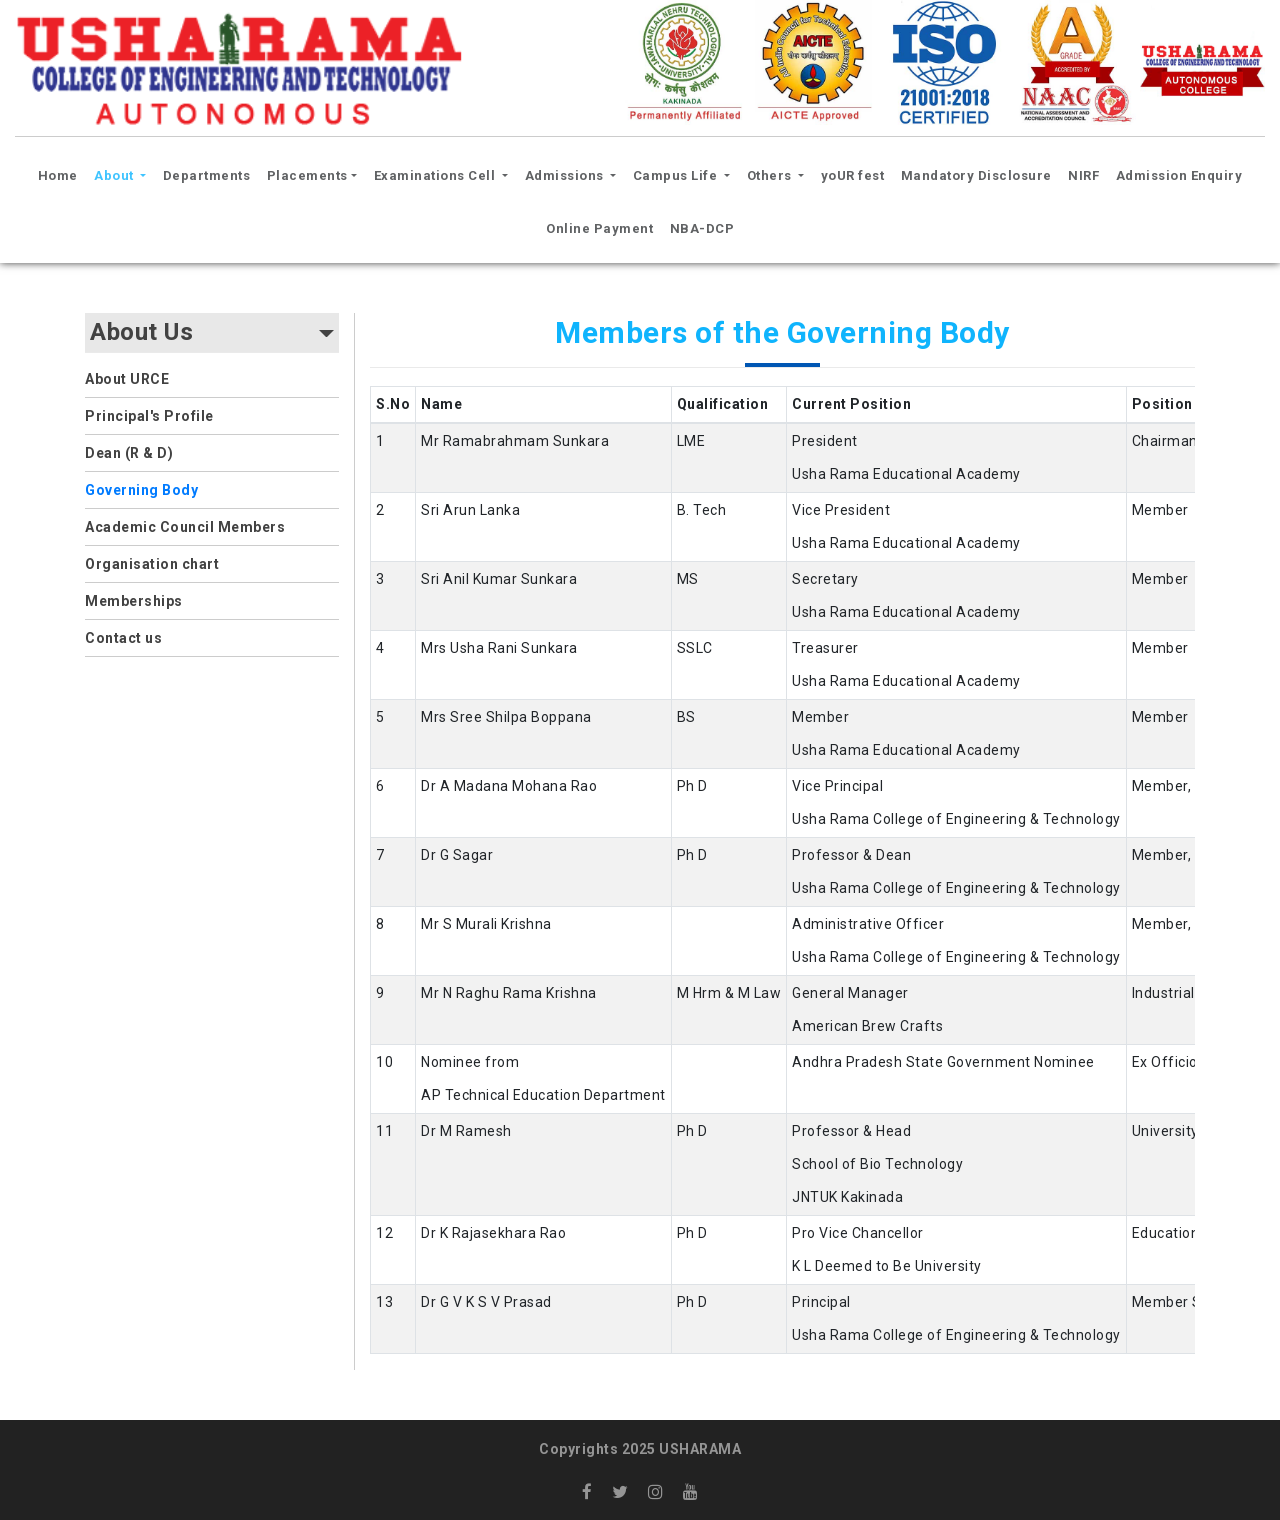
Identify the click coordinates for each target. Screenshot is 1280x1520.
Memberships (134, 601)
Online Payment (599, 228)
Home (61, 173)
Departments (207, 175)
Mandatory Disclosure (976, 175)
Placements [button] (307, 175)
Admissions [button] (566, 175)
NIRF (1083, 175)
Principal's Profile (149, 416)
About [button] (115, 175)
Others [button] (771, 175)
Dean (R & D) (129, 453)
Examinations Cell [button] (436, 175)
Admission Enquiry (1179, 175)
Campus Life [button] (677, 175)
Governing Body (141, 490)
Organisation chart (152, 564)
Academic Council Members (185, 527)
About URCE (127, 379)
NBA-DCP (702, 228)
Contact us (123, 638)
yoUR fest (853, 175)
